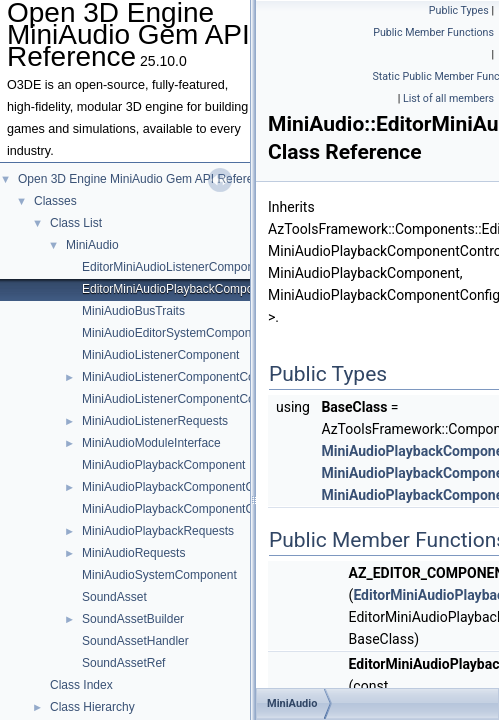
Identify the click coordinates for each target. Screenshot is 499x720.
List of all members (448, 98)
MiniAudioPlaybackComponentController (189, 509)
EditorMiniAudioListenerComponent (176, 267)
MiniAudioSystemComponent (159, 575)
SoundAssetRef (123, 663)
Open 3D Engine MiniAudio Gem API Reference (145, 179)
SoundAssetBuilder (133, 619)
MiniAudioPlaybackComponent (163, 465)
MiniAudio (92, 245)
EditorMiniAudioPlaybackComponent (179, 289)
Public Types (459, 10)
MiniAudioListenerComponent (160, 355)
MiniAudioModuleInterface (151, 443)
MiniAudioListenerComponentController (186, 399)
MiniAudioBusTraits (133, 311)
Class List (76, 223)
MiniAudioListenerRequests (155, 421)
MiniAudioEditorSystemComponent (175, 333)
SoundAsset (114, 597)
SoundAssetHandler (135, 641)
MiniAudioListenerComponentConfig (178, 377)
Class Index (81, 685)
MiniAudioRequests (133, 553)
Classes (55, 201)
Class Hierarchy (92, 707)
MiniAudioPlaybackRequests (158, 531)
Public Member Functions (433, 32)
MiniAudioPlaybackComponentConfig (181, 487)
